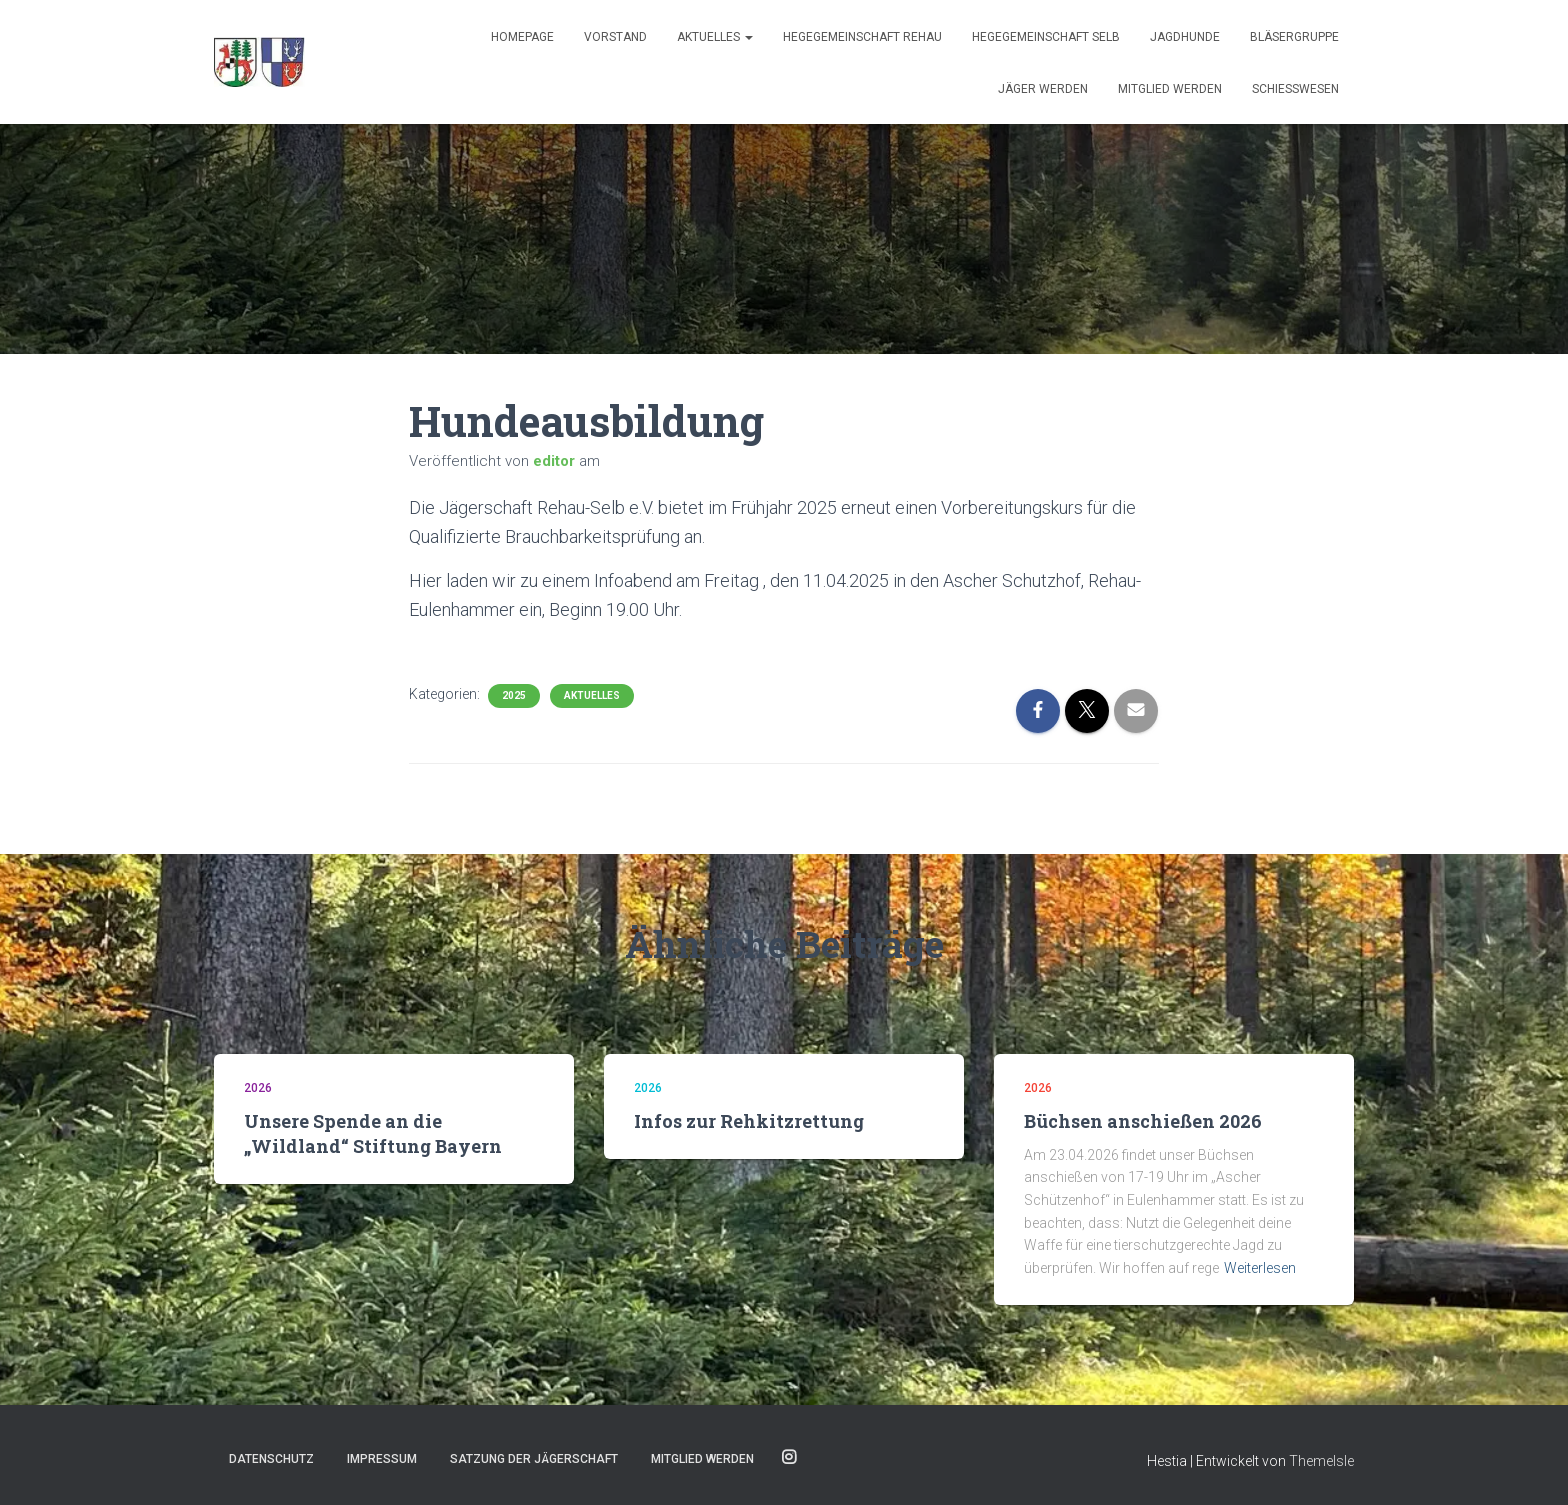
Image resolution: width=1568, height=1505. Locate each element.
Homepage (522, 37)
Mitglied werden (1170, 89)
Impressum (382, 1459)
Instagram (789, 1458)
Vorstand (615, 37)
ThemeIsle (1321, 1461)
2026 (258, 1088)
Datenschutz (271, 1459)
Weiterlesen (1260, 1268)
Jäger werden (1043, 89)
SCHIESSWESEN (1295, 89)
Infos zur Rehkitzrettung (749, 1121)
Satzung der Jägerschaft (534, 1459)
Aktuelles (715, 37)
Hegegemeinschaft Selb (1046, 37)
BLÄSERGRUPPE (1294, 37)
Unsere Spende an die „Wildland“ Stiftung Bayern (373, 1133)
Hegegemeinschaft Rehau (862, 37)
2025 (514, 695)
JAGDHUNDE (1185, 37)
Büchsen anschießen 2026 (1143, 1121)
